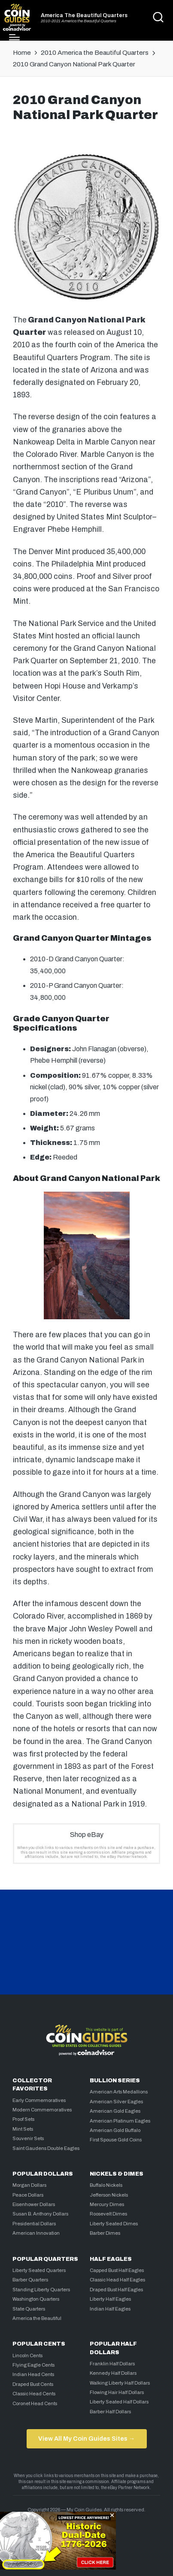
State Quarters (28, 2308)
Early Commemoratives (39, 2100)
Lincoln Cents (27, 2355)
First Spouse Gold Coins (116, 2139)
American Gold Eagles (115, 2111)
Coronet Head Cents (34, 2403)
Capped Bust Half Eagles (117, 2270)
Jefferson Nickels (109, 2194)
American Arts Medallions (119, 2091)
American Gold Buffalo (115, 2130)
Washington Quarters (35, 2299)
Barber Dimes (105, 2233)
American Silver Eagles (116, 2101)
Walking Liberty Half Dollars (120, 2382)
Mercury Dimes (107, 2204)
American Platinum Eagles (120, 2120)
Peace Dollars (27, 2194)
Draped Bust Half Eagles (116, 2289)
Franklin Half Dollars (112, 2363)
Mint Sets (22, 2129)
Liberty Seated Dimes (114, 2223)
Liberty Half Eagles (110, 2299)
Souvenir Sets (28, 2138)
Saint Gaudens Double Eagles (45, 2148)
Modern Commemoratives (42, 2109)
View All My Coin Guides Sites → (86, 2438)
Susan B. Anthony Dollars (40, 2213)
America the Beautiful (36, 2318)
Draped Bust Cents (32, 2384)
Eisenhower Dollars (33, 2204)
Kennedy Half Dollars (113, 2373)
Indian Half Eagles (110, 2308)
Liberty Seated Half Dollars (119, 2401)
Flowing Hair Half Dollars (117, 2392)
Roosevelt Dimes (108, 2213)
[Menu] (14, 37)
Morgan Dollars (29, 2185)
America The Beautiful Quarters (84, 15)
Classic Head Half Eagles (117, 2279)
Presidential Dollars (34, 2223)
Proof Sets (23, 2119)
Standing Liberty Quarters (41, 2289)
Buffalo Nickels (106, 2185)
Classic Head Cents (33, 2393)
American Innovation (36, 2233)
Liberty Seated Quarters (39, 2270)
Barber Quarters (30, 2279)
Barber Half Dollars (110, 2411)
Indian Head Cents (33, 2374)
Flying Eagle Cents (33, 2364)
